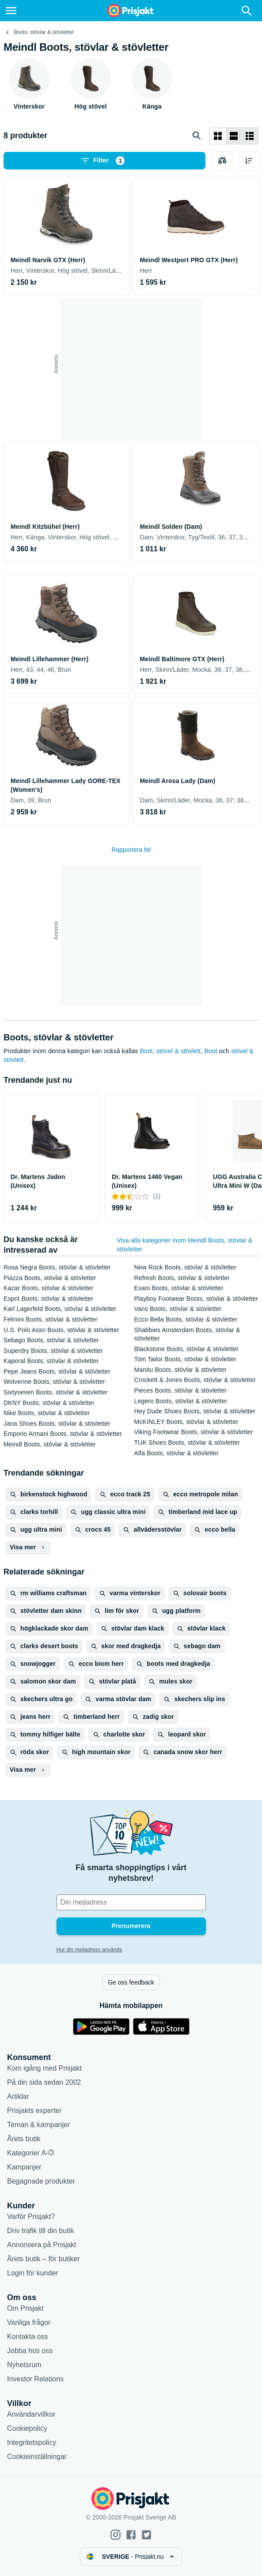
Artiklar (18, 2096)
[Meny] (11, 11)
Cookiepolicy (27, 2428)
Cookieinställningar (37, 2456)
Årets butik (24, 2139)
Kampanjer (24, 2167)
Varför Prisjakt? (31, 2216)
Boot (210, 1051)
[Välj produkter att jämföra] (222, 160)
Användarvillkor (31, 2414)
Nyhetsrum (24, 2365)
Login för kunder (32, 2273)
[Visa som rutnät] (218, 136)
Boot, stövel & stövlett (170, 1051)
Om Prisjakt (25, 2308)
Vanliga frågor (28, 2322)
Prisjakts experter (34, 2110)
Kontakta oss (27, 2336)
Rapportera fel (131, 849)
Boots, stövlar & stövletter (44, 32)
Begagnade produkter (41, 2181)
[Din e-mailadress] (131, 1902)
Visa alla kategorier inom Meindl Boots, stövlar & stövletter (184, 1245)
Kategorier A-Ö (30, 2153)
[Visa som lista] (234, 136)
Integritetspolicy (31, 2442)
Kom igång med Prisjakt (44, 2068)
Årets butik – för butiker (43, 2259)
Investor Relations (35, 2379)
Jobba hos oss (30, 2350)
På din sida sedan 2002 (44, 2082)
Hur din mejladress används (89, 1950)
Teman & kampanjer (38, 2124)
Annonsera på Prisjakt (41, 2244)
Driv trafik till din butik (40, 2230)
